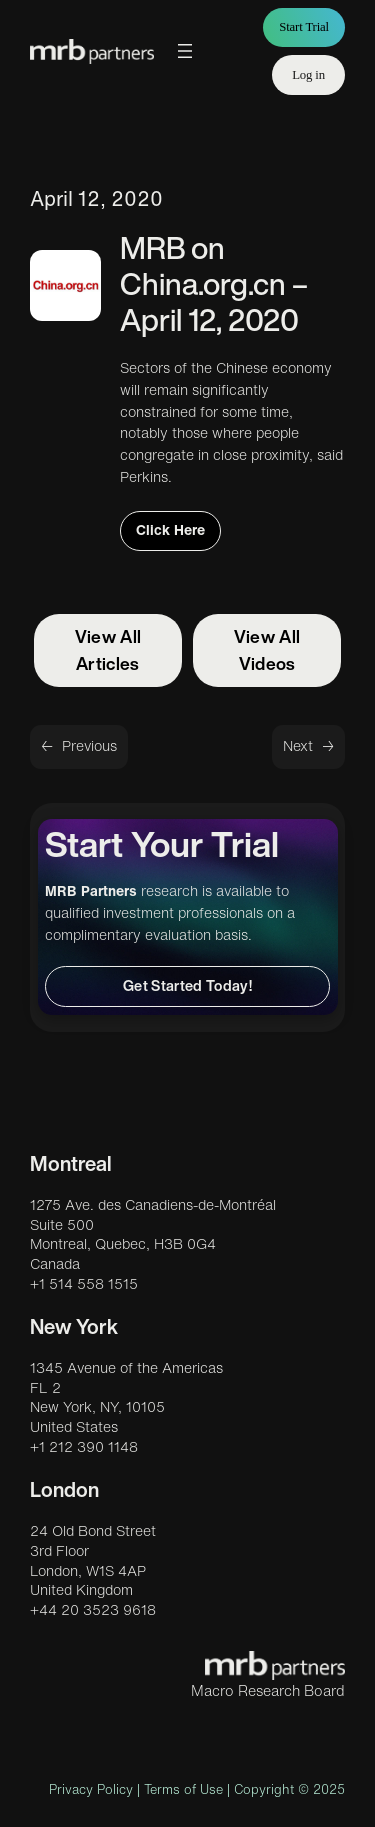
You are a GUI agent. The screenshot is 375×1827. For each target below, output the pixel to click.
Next (298, 746)
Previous (89, 746)
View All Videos (267, 650)
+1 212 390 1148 (84, 1447)
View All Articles (108, 650)
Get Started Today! (187, 985)
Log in (308, 75)
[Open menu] (185, 51)
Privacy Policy (91, 1789)
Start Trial (304, 27)
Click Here (170, 530)
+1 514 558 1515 (84, 1284)
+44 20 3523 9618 (93, 1610)
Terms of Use (183, 1789)
